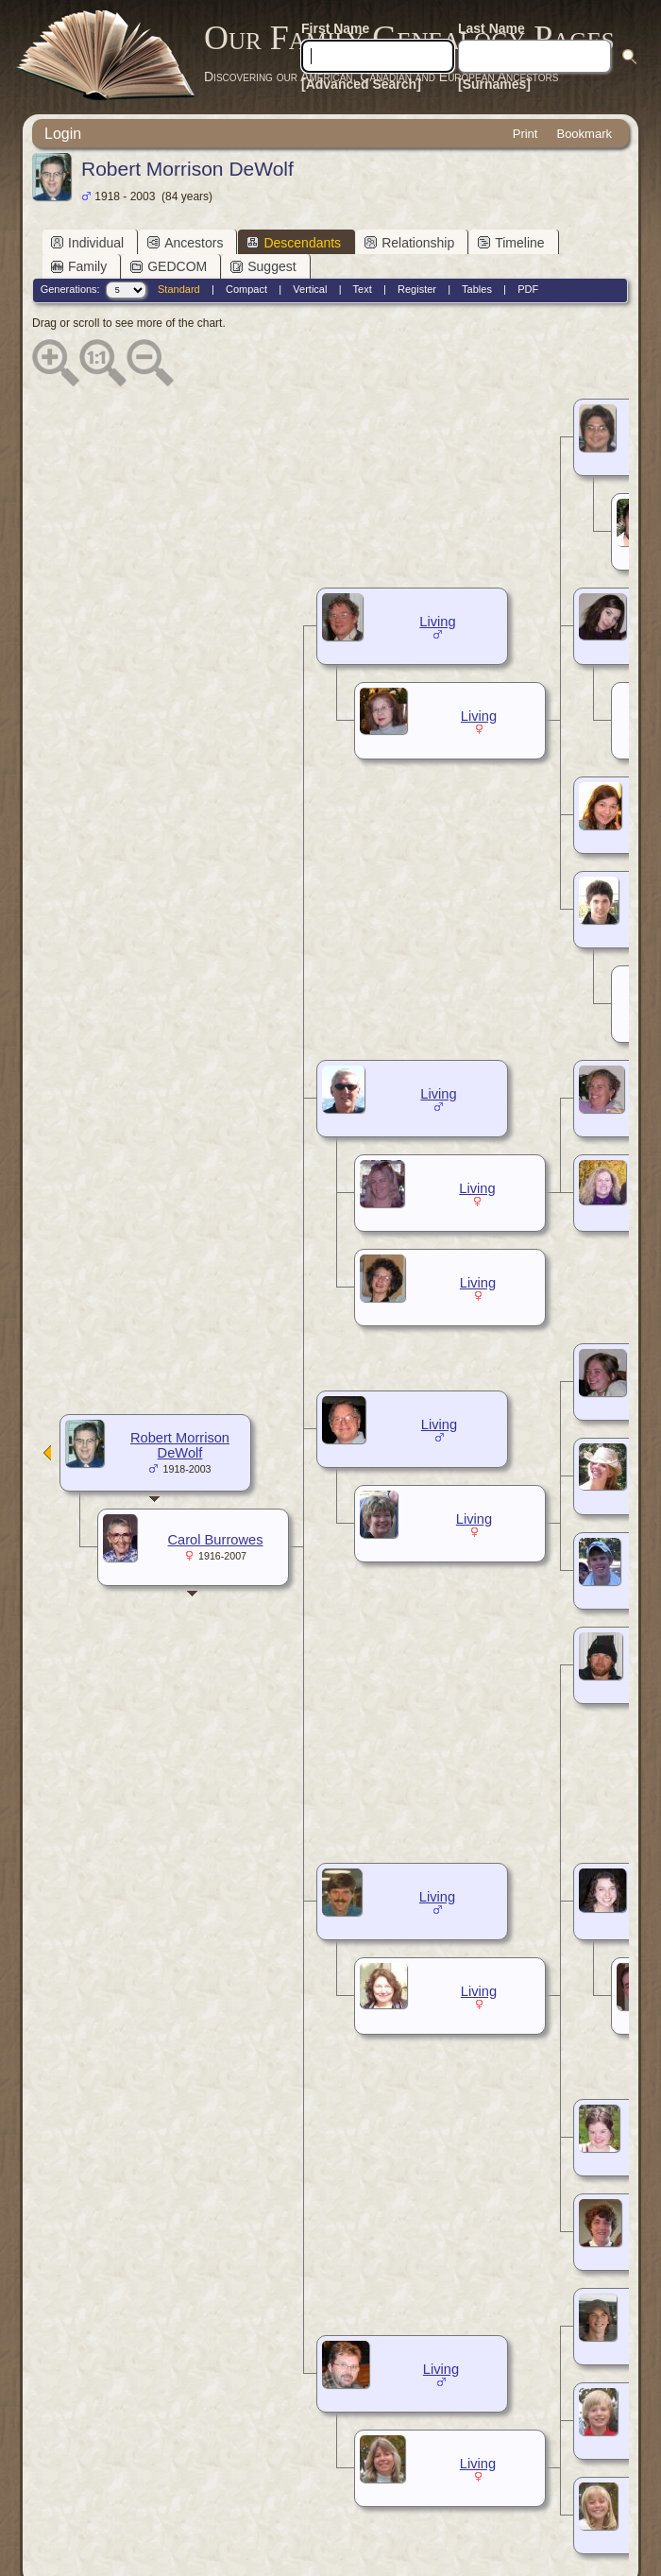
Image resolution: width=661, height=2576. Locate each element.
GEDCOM (168, 266)
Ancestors (185, 242)
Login (62, 134)
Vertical (310, 289)
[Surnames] (494, 84)
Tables (477, 289)
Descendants (293, 242)
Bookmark (584, 134)
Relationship (409, 242)
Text (362, 289)
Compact (246, 289)
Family (79, 266)
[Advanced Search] (361, 84)
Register (417, 289)
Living (437, 621)
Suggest (263, 266)
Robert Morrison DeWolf (179, 1445)
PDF (527, 289)
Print (525, 134)
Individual (87, 242)
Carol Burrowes (215, 1539)
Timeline (511, 242)
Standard (179, 289)
